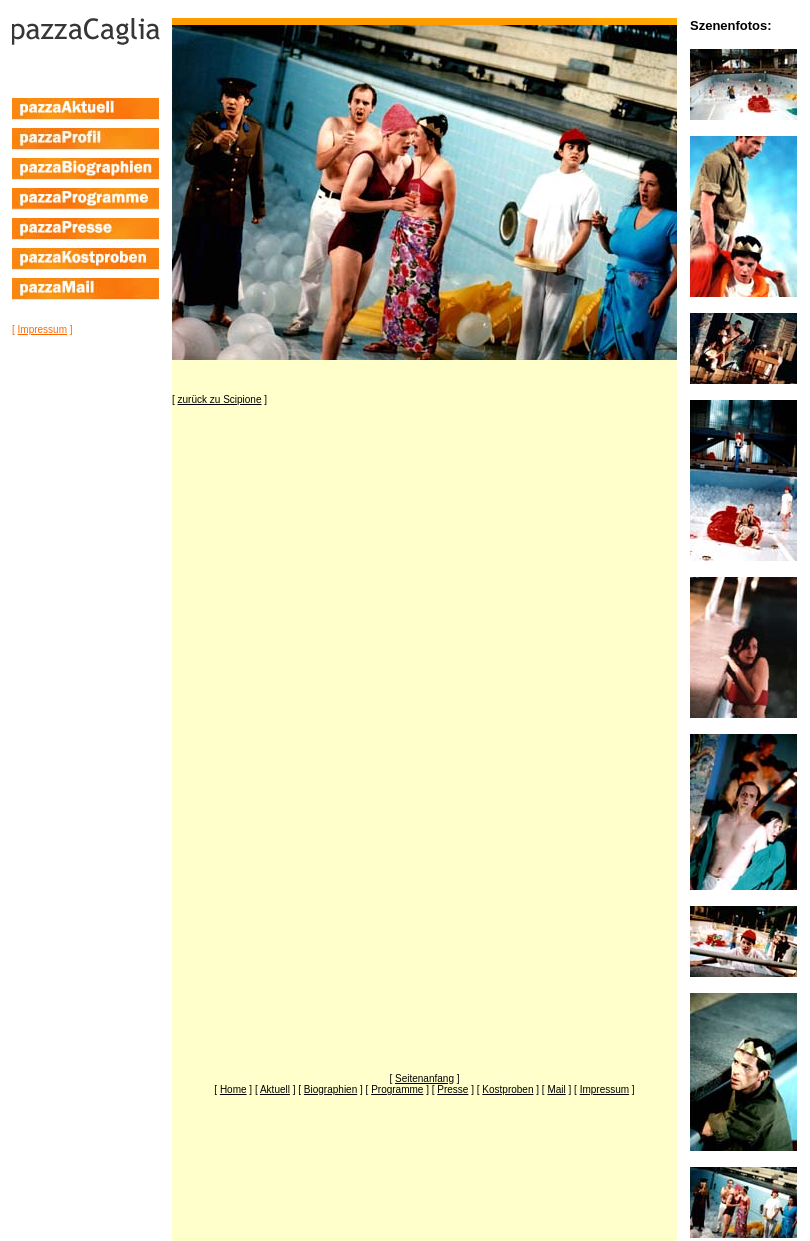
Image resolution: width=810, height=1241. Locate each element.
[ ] (42, 329)
